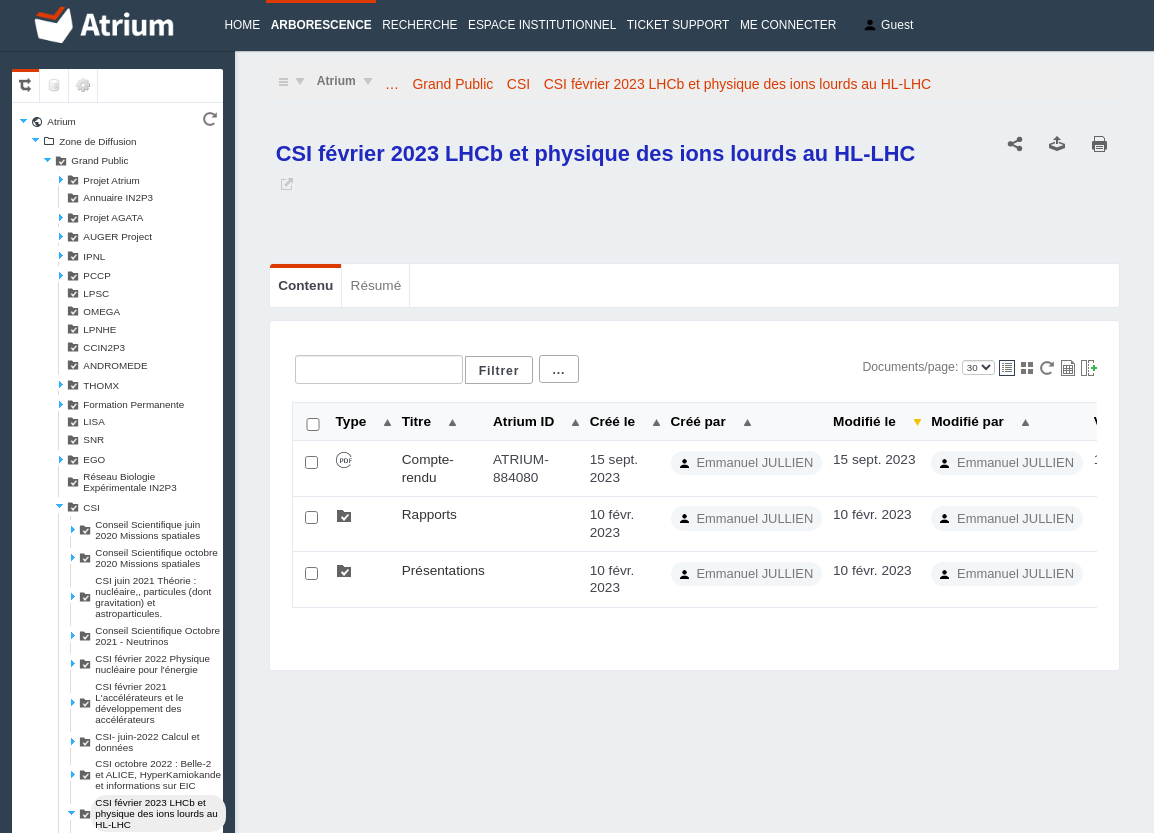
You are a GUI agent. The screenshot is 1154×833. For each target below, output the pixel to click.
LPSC (96, 293)
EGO (94, 459)
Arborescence (321, 25)
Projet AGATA (113, 217)
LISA (93, 421)
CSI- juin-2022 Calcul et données (147, 742)
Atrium (61, 121)
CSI (91, 507)
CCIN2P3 (104, 347)
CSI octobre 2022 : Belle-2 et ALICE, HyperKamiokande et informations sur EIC (158, 774)
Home (243, 25)
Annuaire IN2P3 (118, 197)
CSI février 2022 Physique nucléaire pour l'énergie (152, 664)
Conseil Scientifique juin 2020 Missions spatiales (147, 530)
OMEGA (101, 311)
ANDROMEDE (115, 365)
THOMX (101, 385)
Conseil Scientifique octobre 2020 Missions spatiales (156, 558)
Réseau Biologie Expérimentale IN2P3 (129, 482)
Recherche (419, 25)
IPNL (94, 256)
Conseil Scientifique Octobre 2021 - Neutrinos (157, 636)
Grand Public (99, 160)
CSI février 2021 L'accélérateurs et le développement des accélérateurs (139, 703)
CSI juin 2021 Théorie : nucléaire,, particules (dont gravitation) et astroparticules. (153, 597)
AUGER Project (117, 236)
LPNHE (99, 329)
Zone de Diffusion (97, 141)
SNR (93, 439)
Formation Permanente (133, 404)
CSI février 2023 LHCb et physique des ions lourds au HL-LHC (156, 813)
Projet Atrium (111, 180)
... (559, 370)
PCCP (96, 275)
